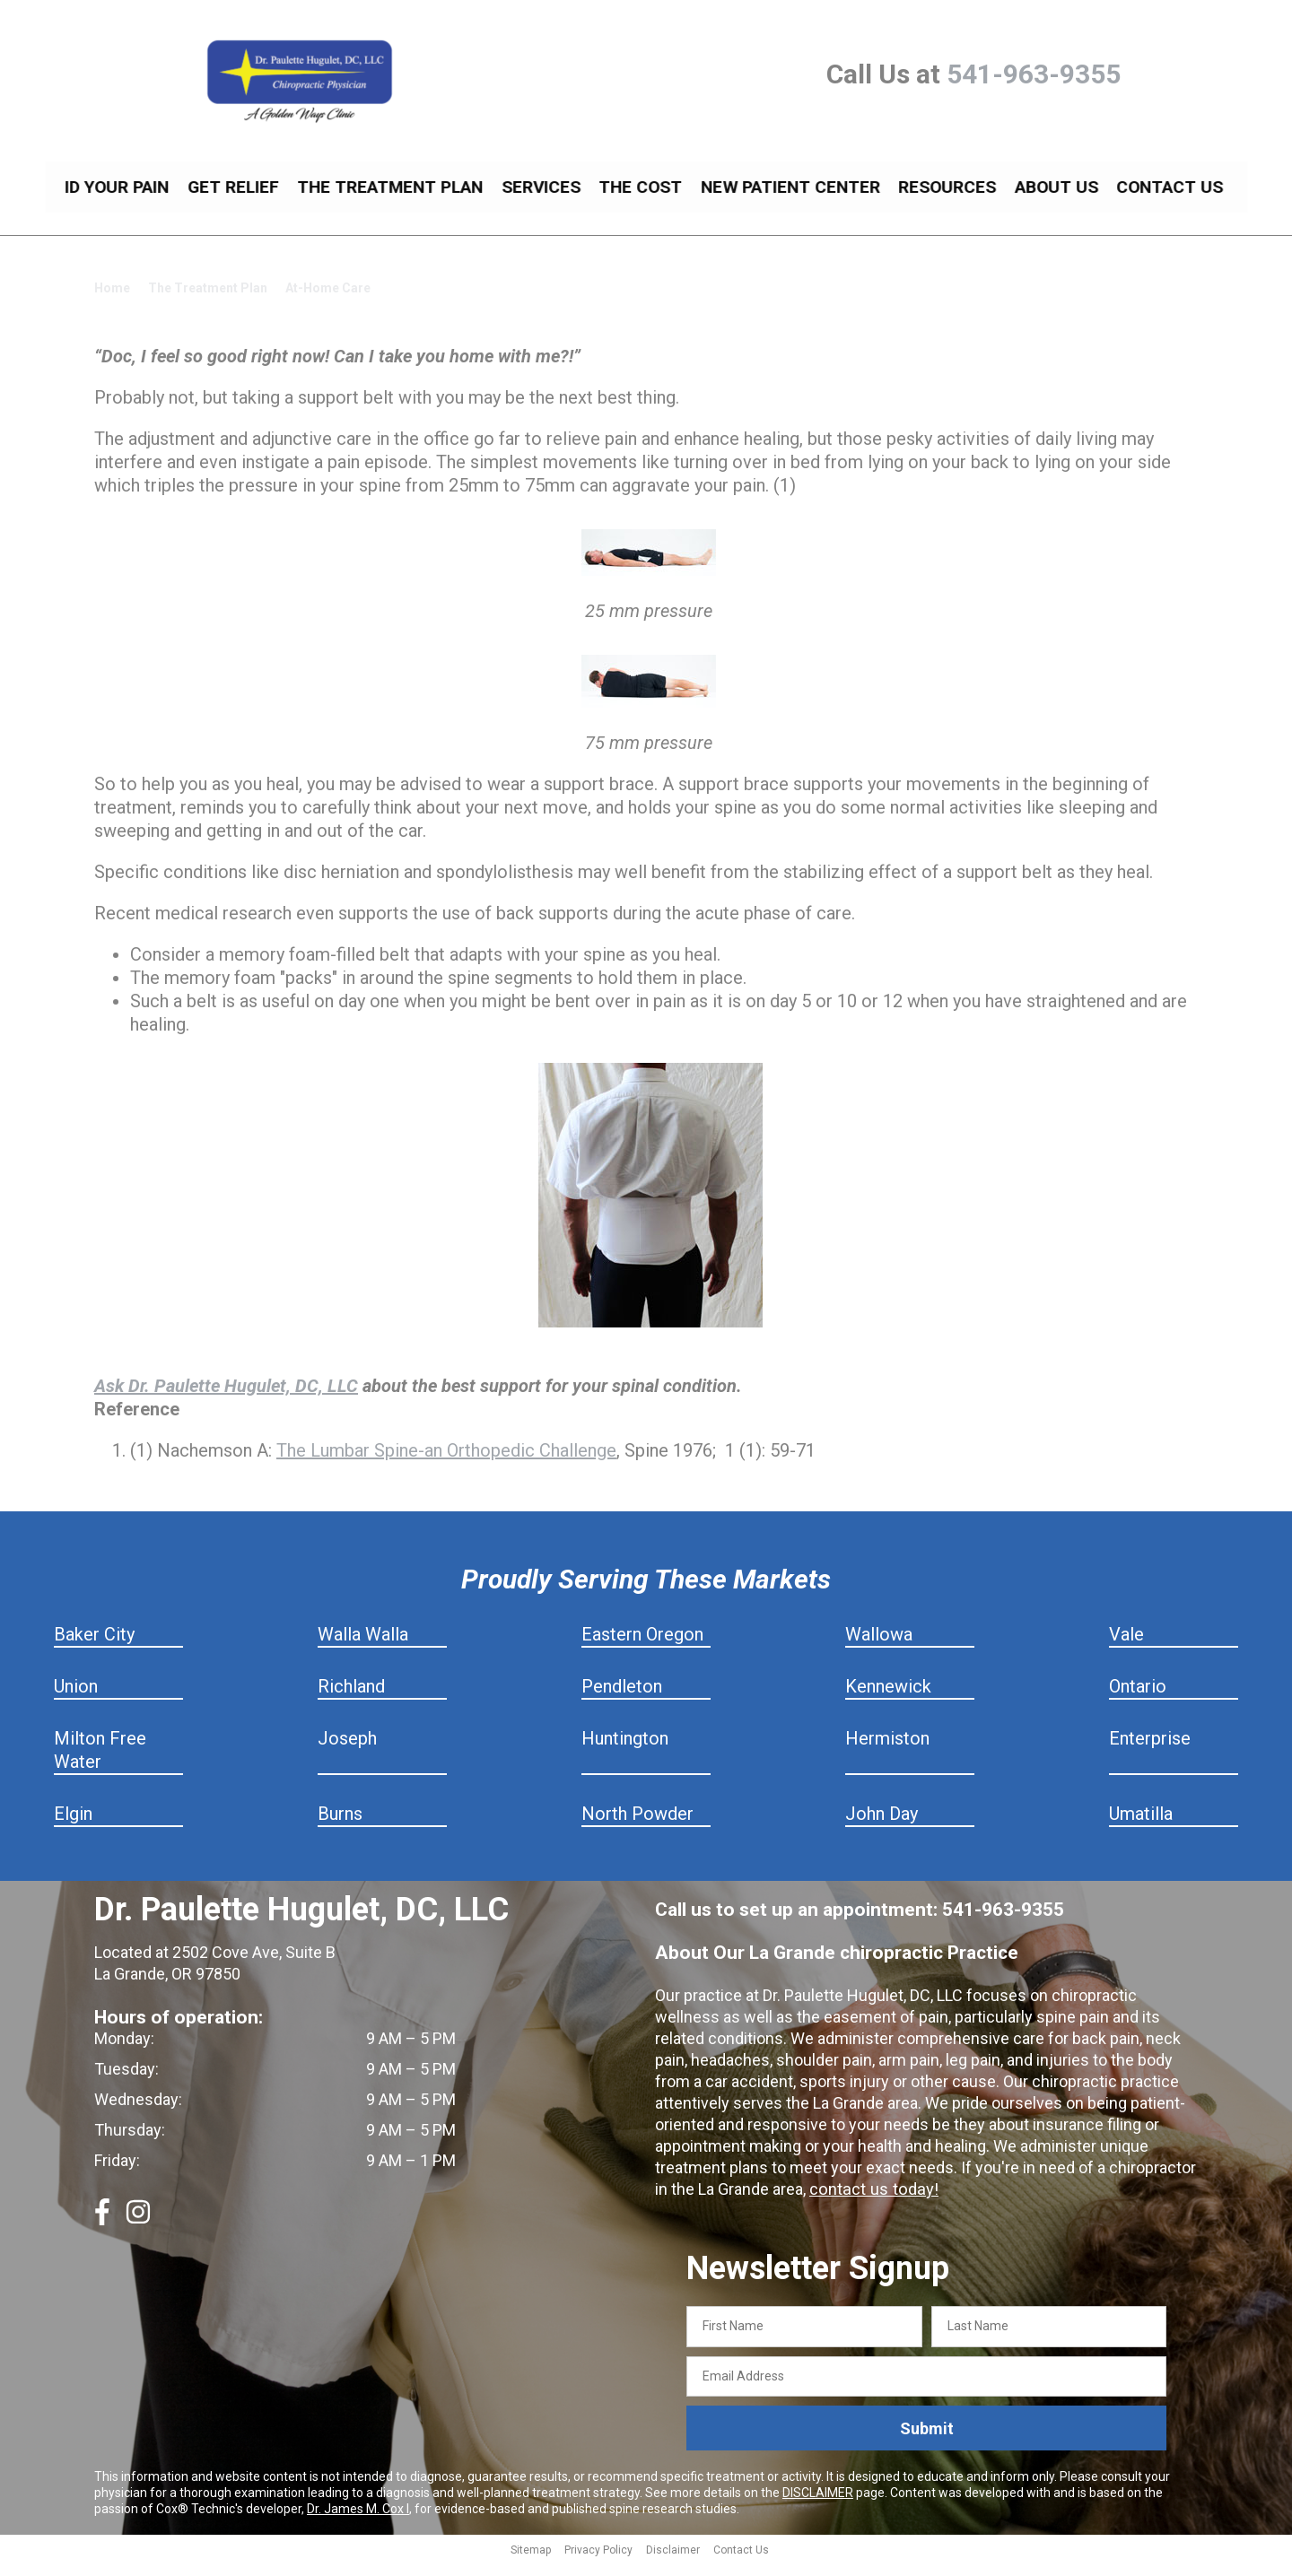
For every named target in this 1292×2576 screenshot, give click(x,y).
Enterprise (1150, 1751)
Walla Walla (363, 1647)
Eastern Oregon (642, 1647)
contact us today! (871, 2202)
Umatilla (1141, 1827)
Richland (351, 1699)
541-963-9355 (1034, 74)
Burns (340, 1827)
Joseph (347, 1751)
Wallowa (878, 1647)
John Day (881, 1827)
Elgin (73, 1827)
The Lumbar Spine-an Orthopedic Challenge (446, 1464)
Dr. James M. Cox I (358, 2522)
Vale (1126, 1647)
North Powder (637, 1827)
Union (76, 1699)
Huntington (624, 1751)
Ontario (1137, 1699)
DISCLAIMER (817, 2506)
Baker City (94, 1647)
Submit (927, 2441)
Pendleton (621, 1699)
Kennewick (888, 1699)
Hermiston (887, 1751)
